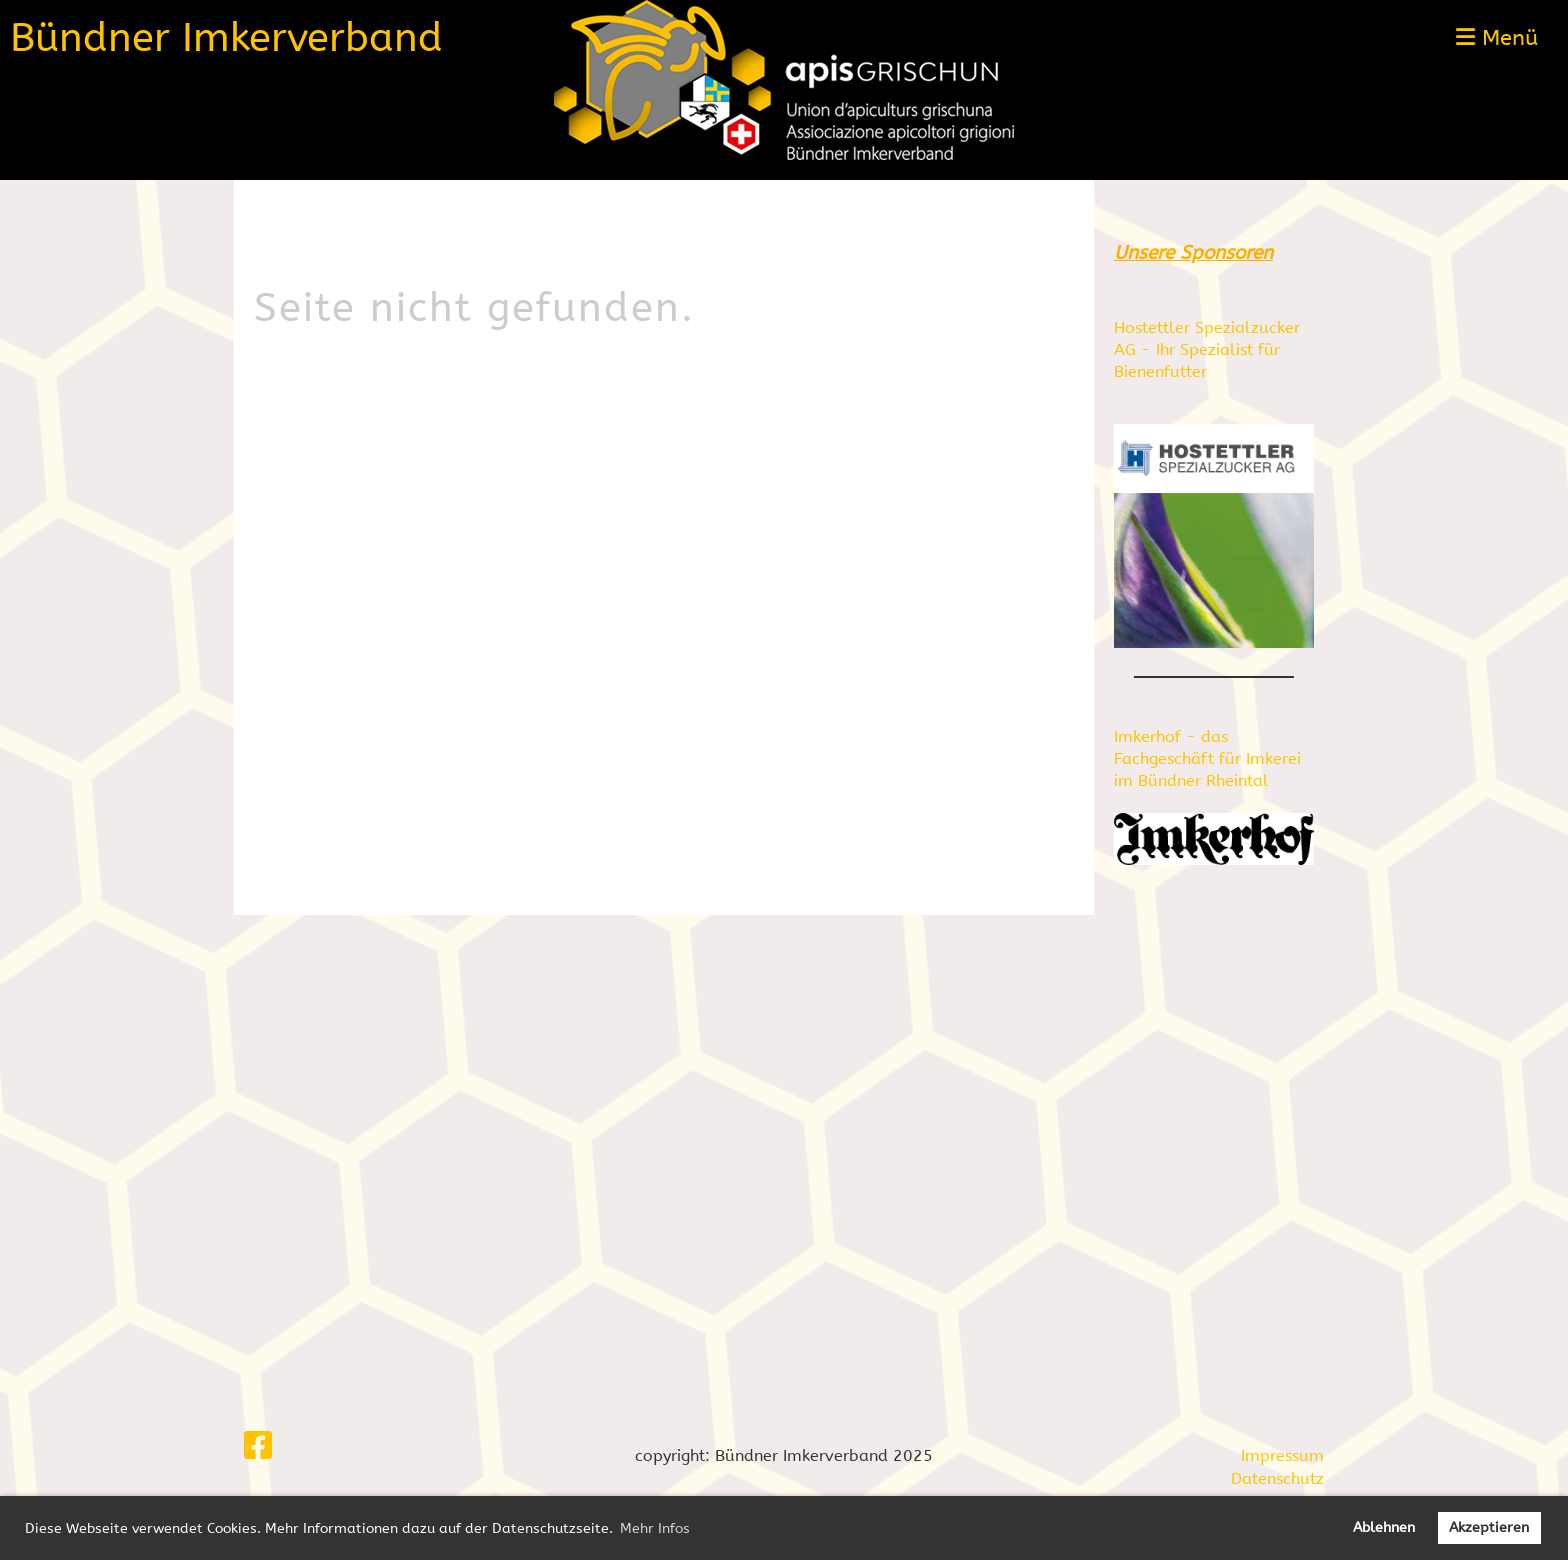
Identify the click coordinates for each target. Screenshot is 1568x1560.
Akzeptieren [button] (1489, 1527)
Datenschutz (1277, 1478)
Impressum (1282, 1455)
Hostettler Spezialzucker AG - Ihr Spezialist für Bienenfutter (1207, 350)
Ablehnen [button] (1384, 1527)
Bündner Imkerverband (226, 37)
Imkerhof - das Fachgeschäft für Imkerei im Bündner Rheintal (1207, 759)
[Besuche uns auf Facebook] (258, 1446)
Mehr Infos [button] (655, 1528)
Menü (1497, 38)
